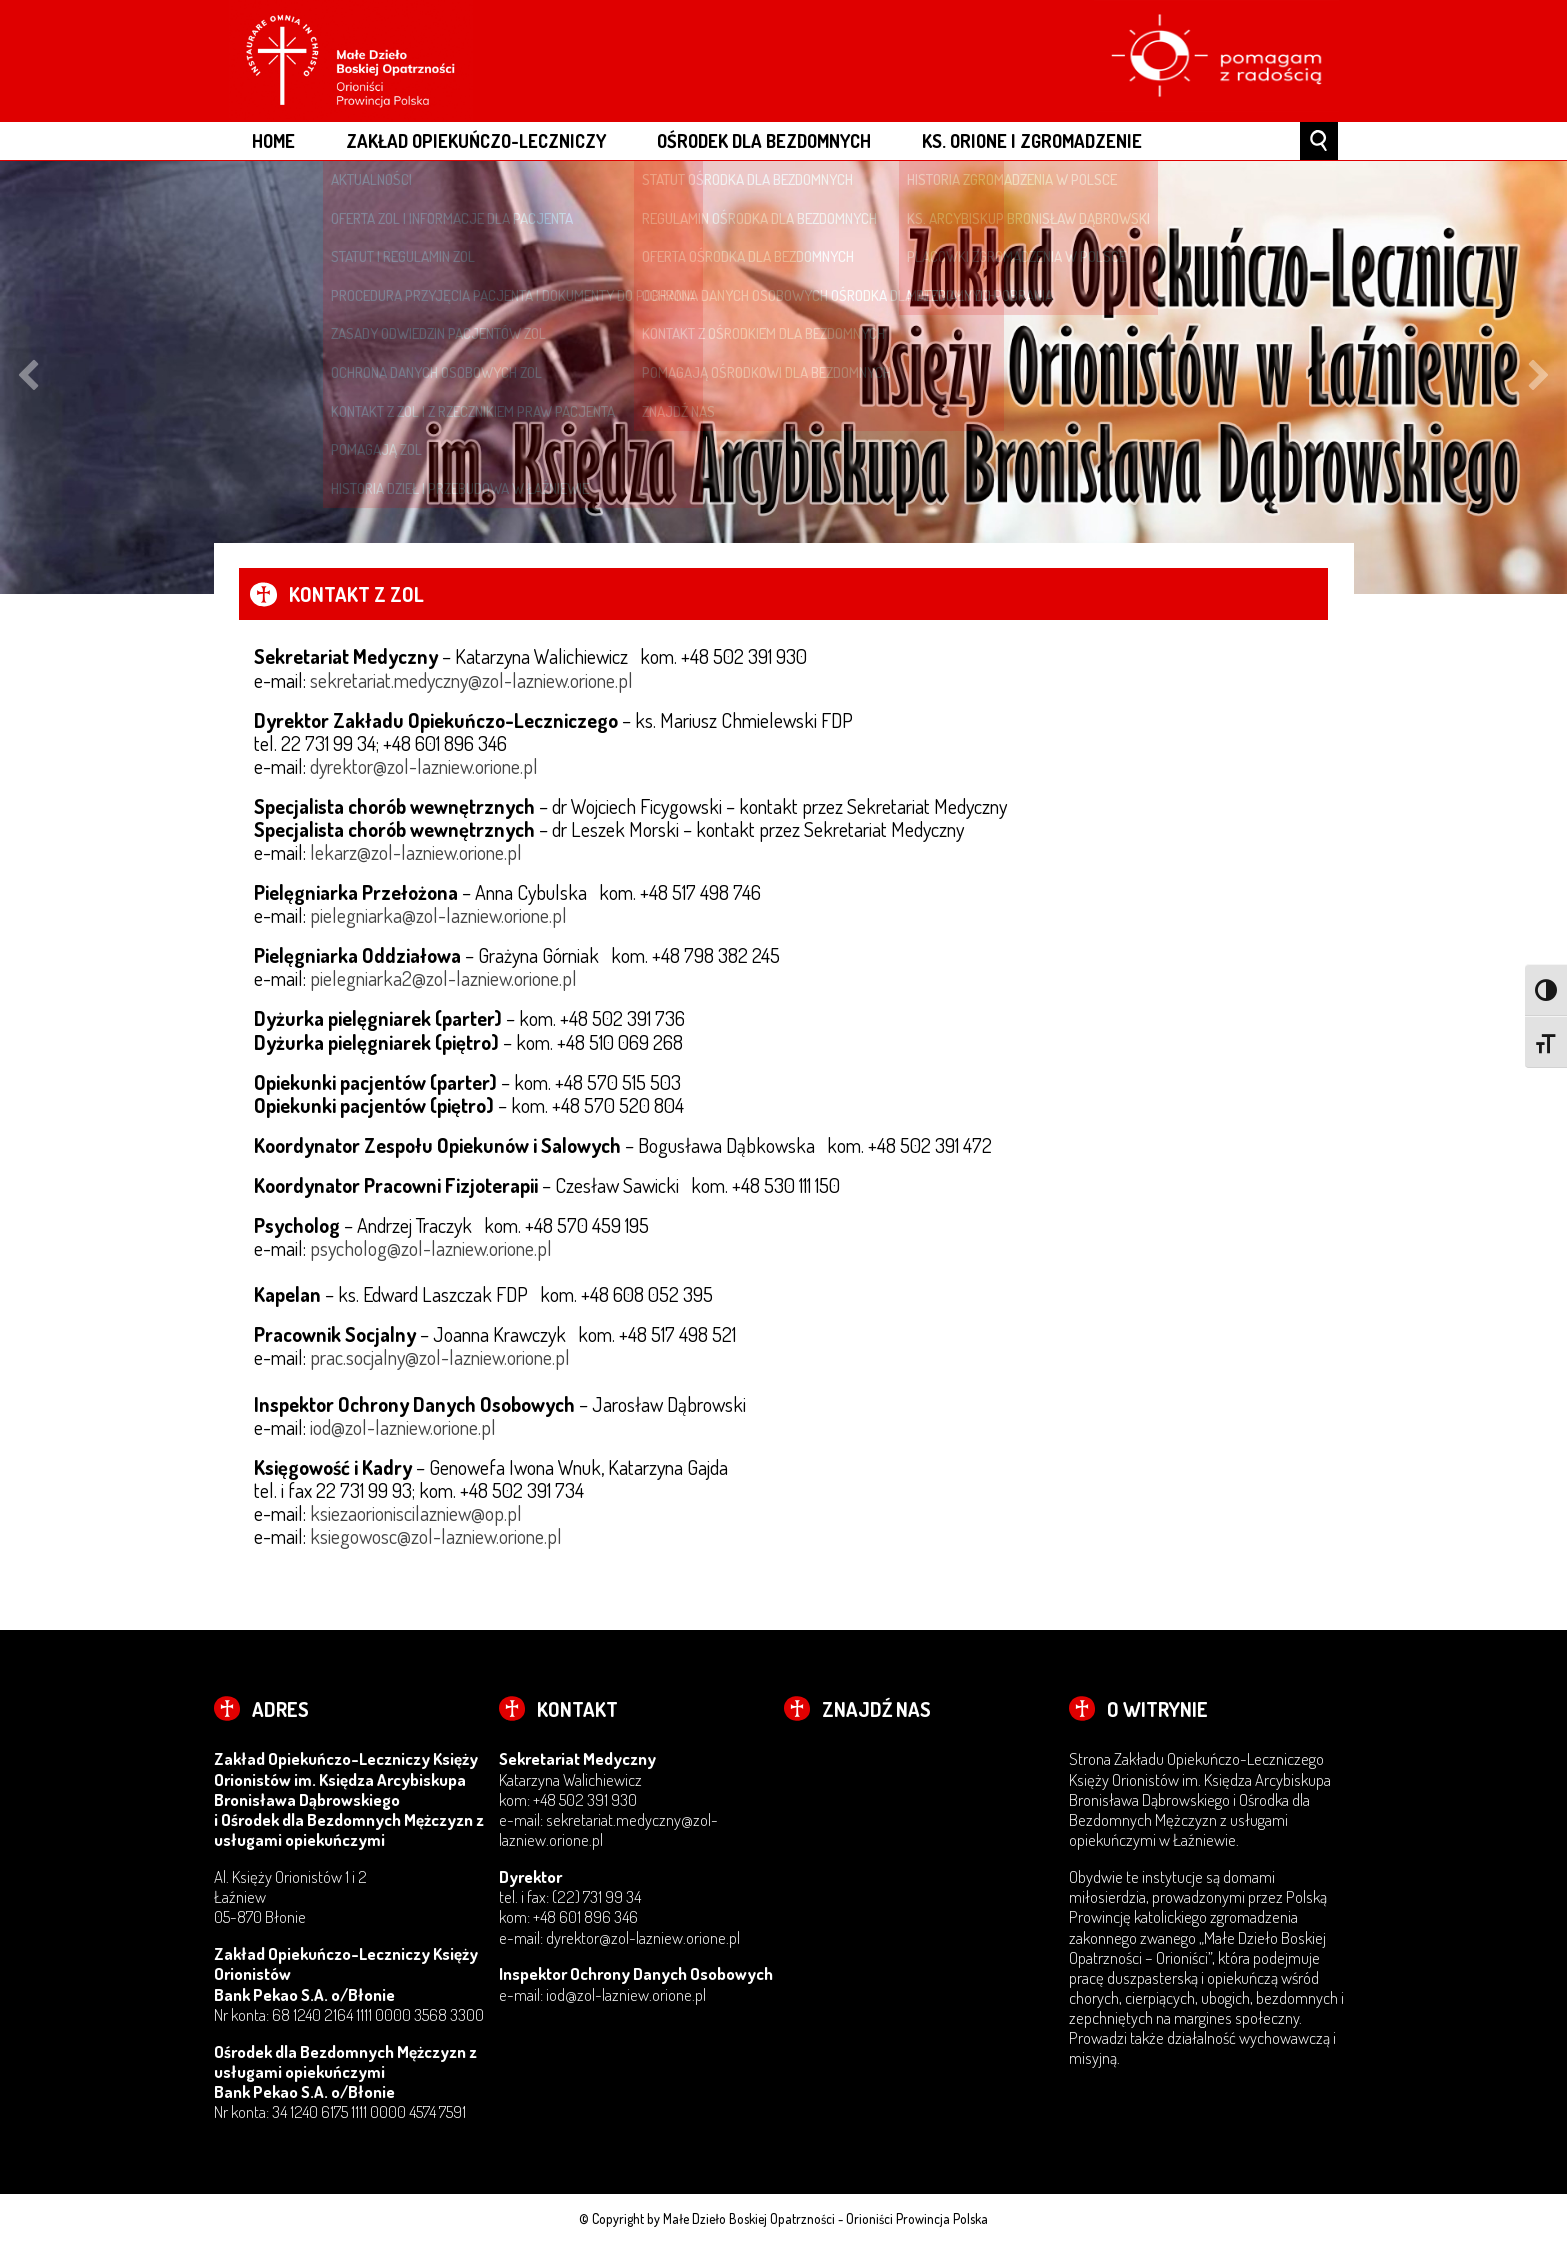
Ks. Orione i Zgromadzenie (1032, 140)
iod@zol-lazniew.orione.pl (403, 1427)
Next (1539, 378)
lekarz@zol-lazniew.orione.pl (416, 852)
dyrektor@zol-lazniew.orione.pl (424, 766)
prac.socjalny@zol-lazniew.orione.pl (440, 1357)
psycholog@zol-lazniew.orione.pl (431, 1248)
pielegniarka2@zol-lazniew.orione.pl (443, 978)
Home (273, 140)
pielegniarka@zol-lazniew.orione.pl (438, 915)
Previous (28, 378)
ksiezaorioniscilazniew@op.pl (416, 1513)
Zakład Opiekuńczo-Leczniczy (476, 140)
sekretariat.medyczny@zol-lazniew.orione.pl (471, 680)
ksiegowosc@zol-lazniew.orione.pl (436, 1536)
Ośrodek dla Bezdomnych (764, 140)
